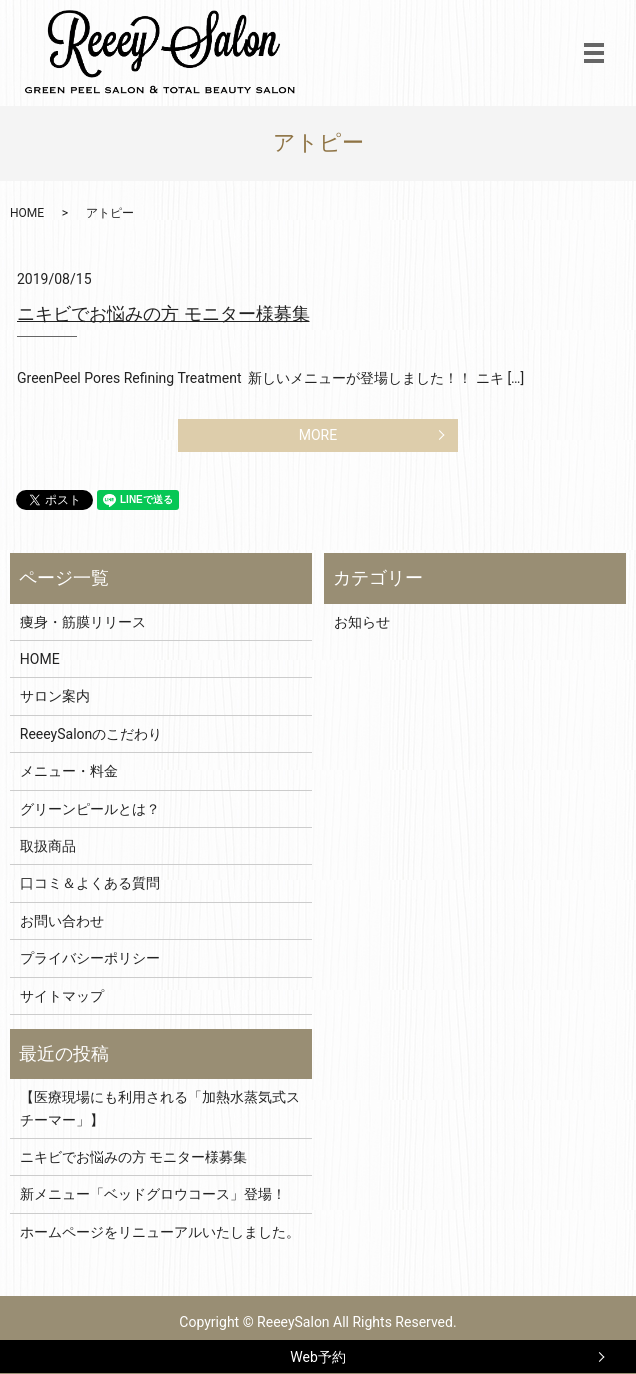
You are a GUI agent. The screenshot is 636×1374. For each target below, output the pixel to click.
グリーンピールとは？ (90, 809)
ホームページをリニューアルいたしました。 (160, 1232)
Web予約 (318, 1357)
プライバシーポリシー (90, 958)
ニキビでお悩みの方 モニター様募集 (163, 314)
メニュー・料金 (69, 771)
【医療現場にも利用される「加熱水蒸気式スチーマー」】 (160, 1108)
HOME (27, 213)
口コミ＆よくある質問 (90, 883)
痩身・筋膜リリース (83, 622)
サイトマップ (62, 996)
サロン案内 (55, 696)
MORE (318, 435)
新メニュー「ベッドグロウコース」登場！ (153, 1194)
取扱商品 (48, 846)
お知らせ (362, 622)
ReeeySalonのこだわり (91, 734)
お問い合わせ (62, 921)
